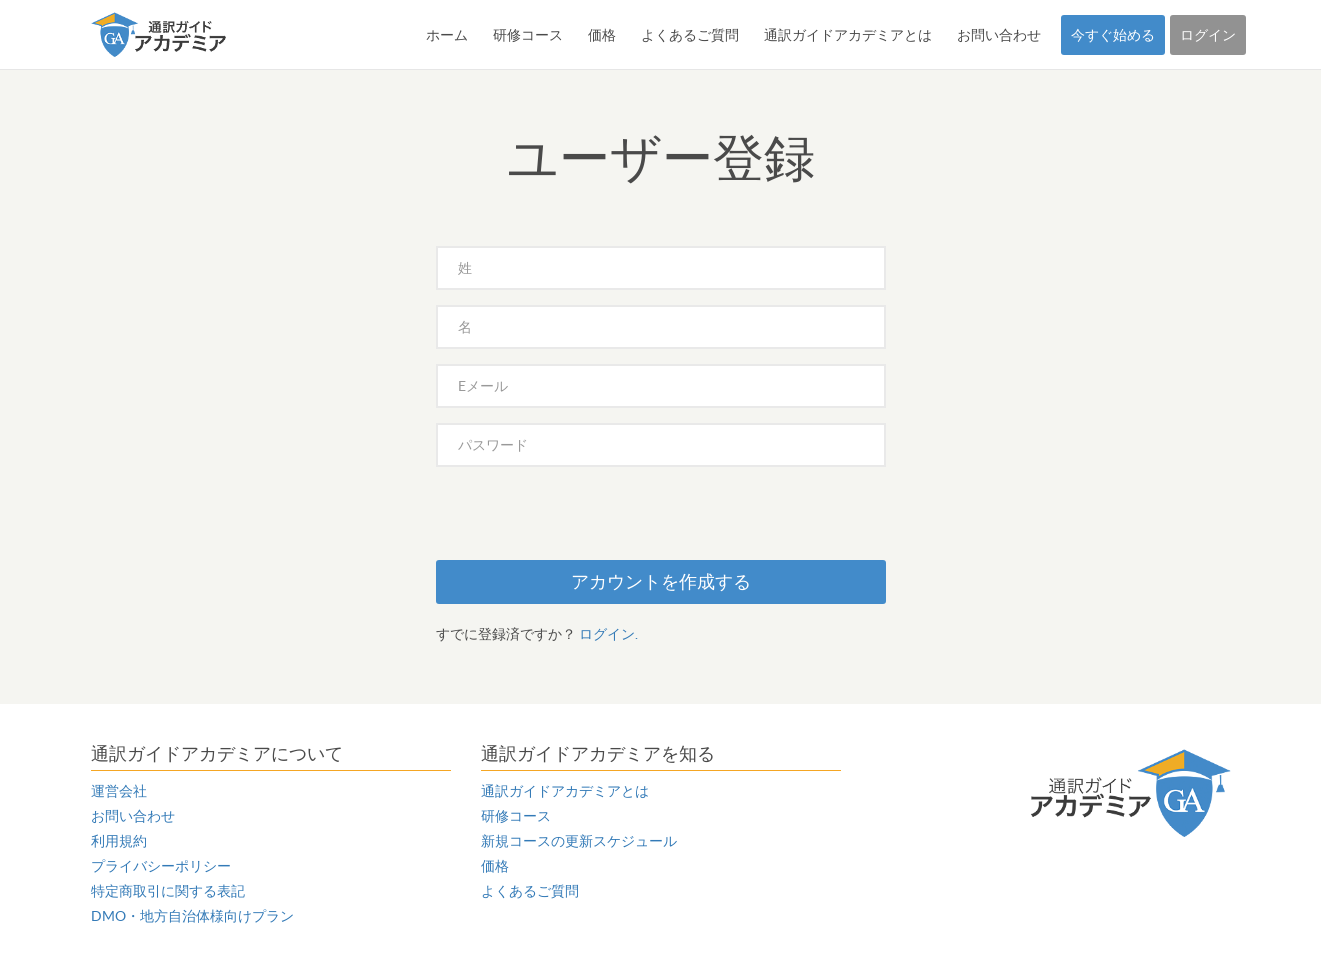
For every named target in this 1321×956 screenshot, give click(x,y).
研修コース (528, 35)
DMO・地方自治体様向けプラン (192, 916)
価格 (602, 35)
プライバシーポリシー (161, 866)
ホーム (447, 35)
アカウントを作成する (661, 581)
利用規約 (119, 841)
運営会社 (119, 791)
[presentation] (588, 521)
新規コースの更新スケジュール (579, 841)
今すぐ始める (1113, 35)
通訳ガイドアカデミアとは (848, 35)
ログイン (1208, 35)
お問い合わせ (999, 35)
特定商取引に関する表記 (168, 891)
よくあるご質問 (690, 35)
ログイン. (608, 634)
